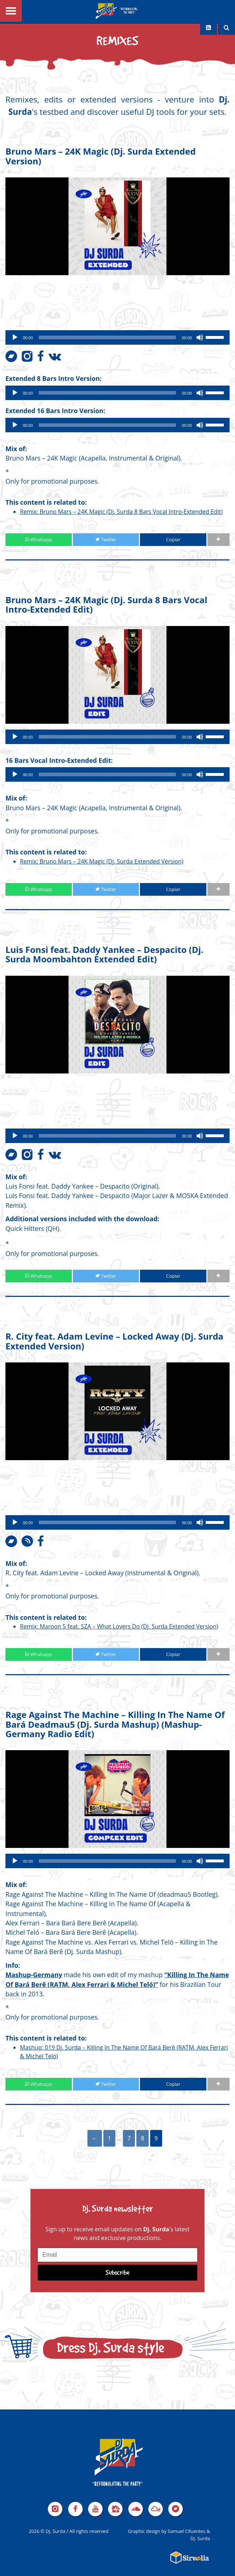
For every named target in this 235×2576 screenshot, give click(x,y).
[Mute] (199, 337)
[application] (117, 337)
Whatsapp (38, 539)
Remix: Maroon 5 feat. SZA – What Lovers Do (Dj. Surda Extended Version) (119, 1626)
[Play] (14, 337)
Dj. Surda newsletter (117, 2208)
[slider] (107, 337)
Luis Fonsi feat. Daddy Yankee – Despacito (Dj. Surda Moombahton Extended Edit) (104, 954)
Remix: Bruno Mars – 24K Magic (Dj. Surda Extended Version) (102, 861)
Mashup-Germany (33, 1974)
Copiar (173, 539)
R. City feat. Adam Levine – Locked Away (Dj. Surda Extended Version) (114, 1341)
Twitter (105, 539)
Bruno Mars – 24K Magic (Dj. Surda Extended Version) (100, 156)
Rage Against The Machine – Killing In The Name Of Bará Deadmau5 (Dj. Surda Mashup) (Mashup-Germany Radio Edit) (115, 1724)
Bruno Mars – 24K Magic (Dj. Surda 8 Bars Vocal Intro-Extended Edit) (106, 604)
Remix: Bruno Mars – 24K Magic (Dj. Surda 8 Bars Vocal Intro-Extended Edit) (121, 512)
